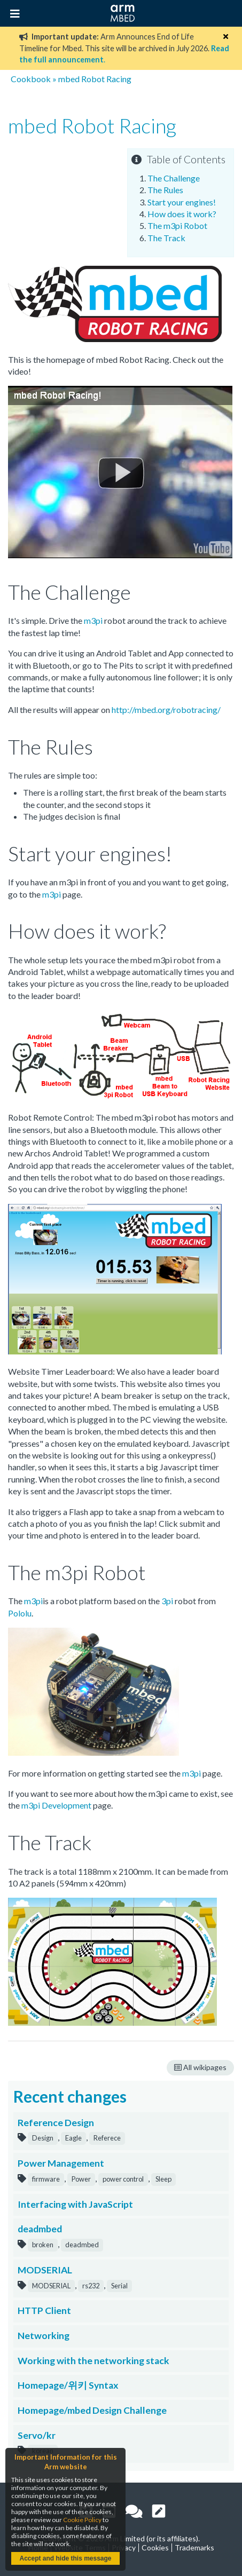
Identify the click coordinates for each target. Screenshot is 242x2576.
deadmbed (40, 2228)
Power (81, 2179)
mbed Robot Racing (94, 79)
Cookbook (31, 79)
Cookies (155, 2547)
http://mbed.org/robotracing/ (166, 709)
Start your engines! (181, 202)
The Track (166, 238)
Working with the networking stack (93, 2360)
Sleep (163, 2179)
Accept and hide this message (65, 2558)
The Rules (165, 190)
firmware (46, 2179)
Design (42, 2138)
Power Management (61, 2163)
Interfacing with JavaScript (75, 2204)
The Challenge (173, 178)
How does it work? (181, 214)
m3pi (93, 620)
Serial (119, 2285)
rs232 (90, 2285)
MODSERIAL (45, 2270)
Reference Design (56, 2122)
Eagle (73, 2138)
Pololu (20, 1613)
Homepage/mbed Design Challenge (92, 2410)
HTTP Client (44, 2310)
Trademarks (194, 2547)
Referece (107, 2138)
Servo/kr (37, 2435)
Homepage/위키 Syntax (68, 2385)
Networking (43, 2335)
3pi (167, 1601)
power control (123, 2179)
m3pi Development (56, 1805)
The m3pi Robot (177, 225)
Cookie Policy (82, 2520)
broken (42, 2244)
